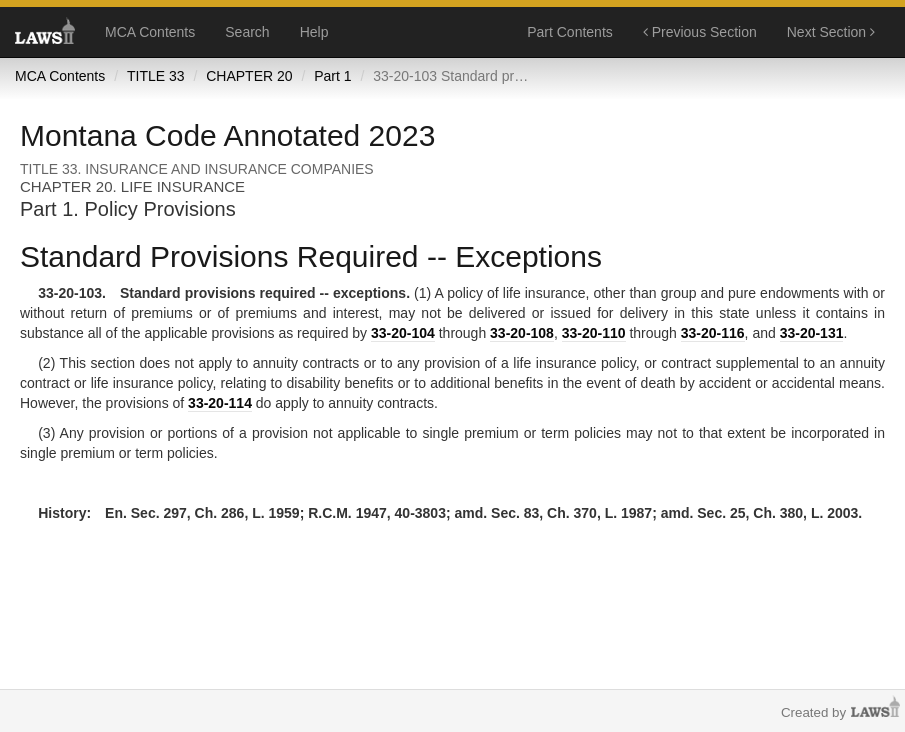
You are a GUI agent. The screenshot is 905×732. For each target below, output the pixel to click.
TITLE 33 (156, 76)
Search (247, 32)
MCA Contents (150, 32)
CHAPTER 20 (249, 76)
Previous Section (700, 32)
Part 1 (332, 76)
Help (314, 32)
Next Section (831, 32)
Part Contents (570, 32)
